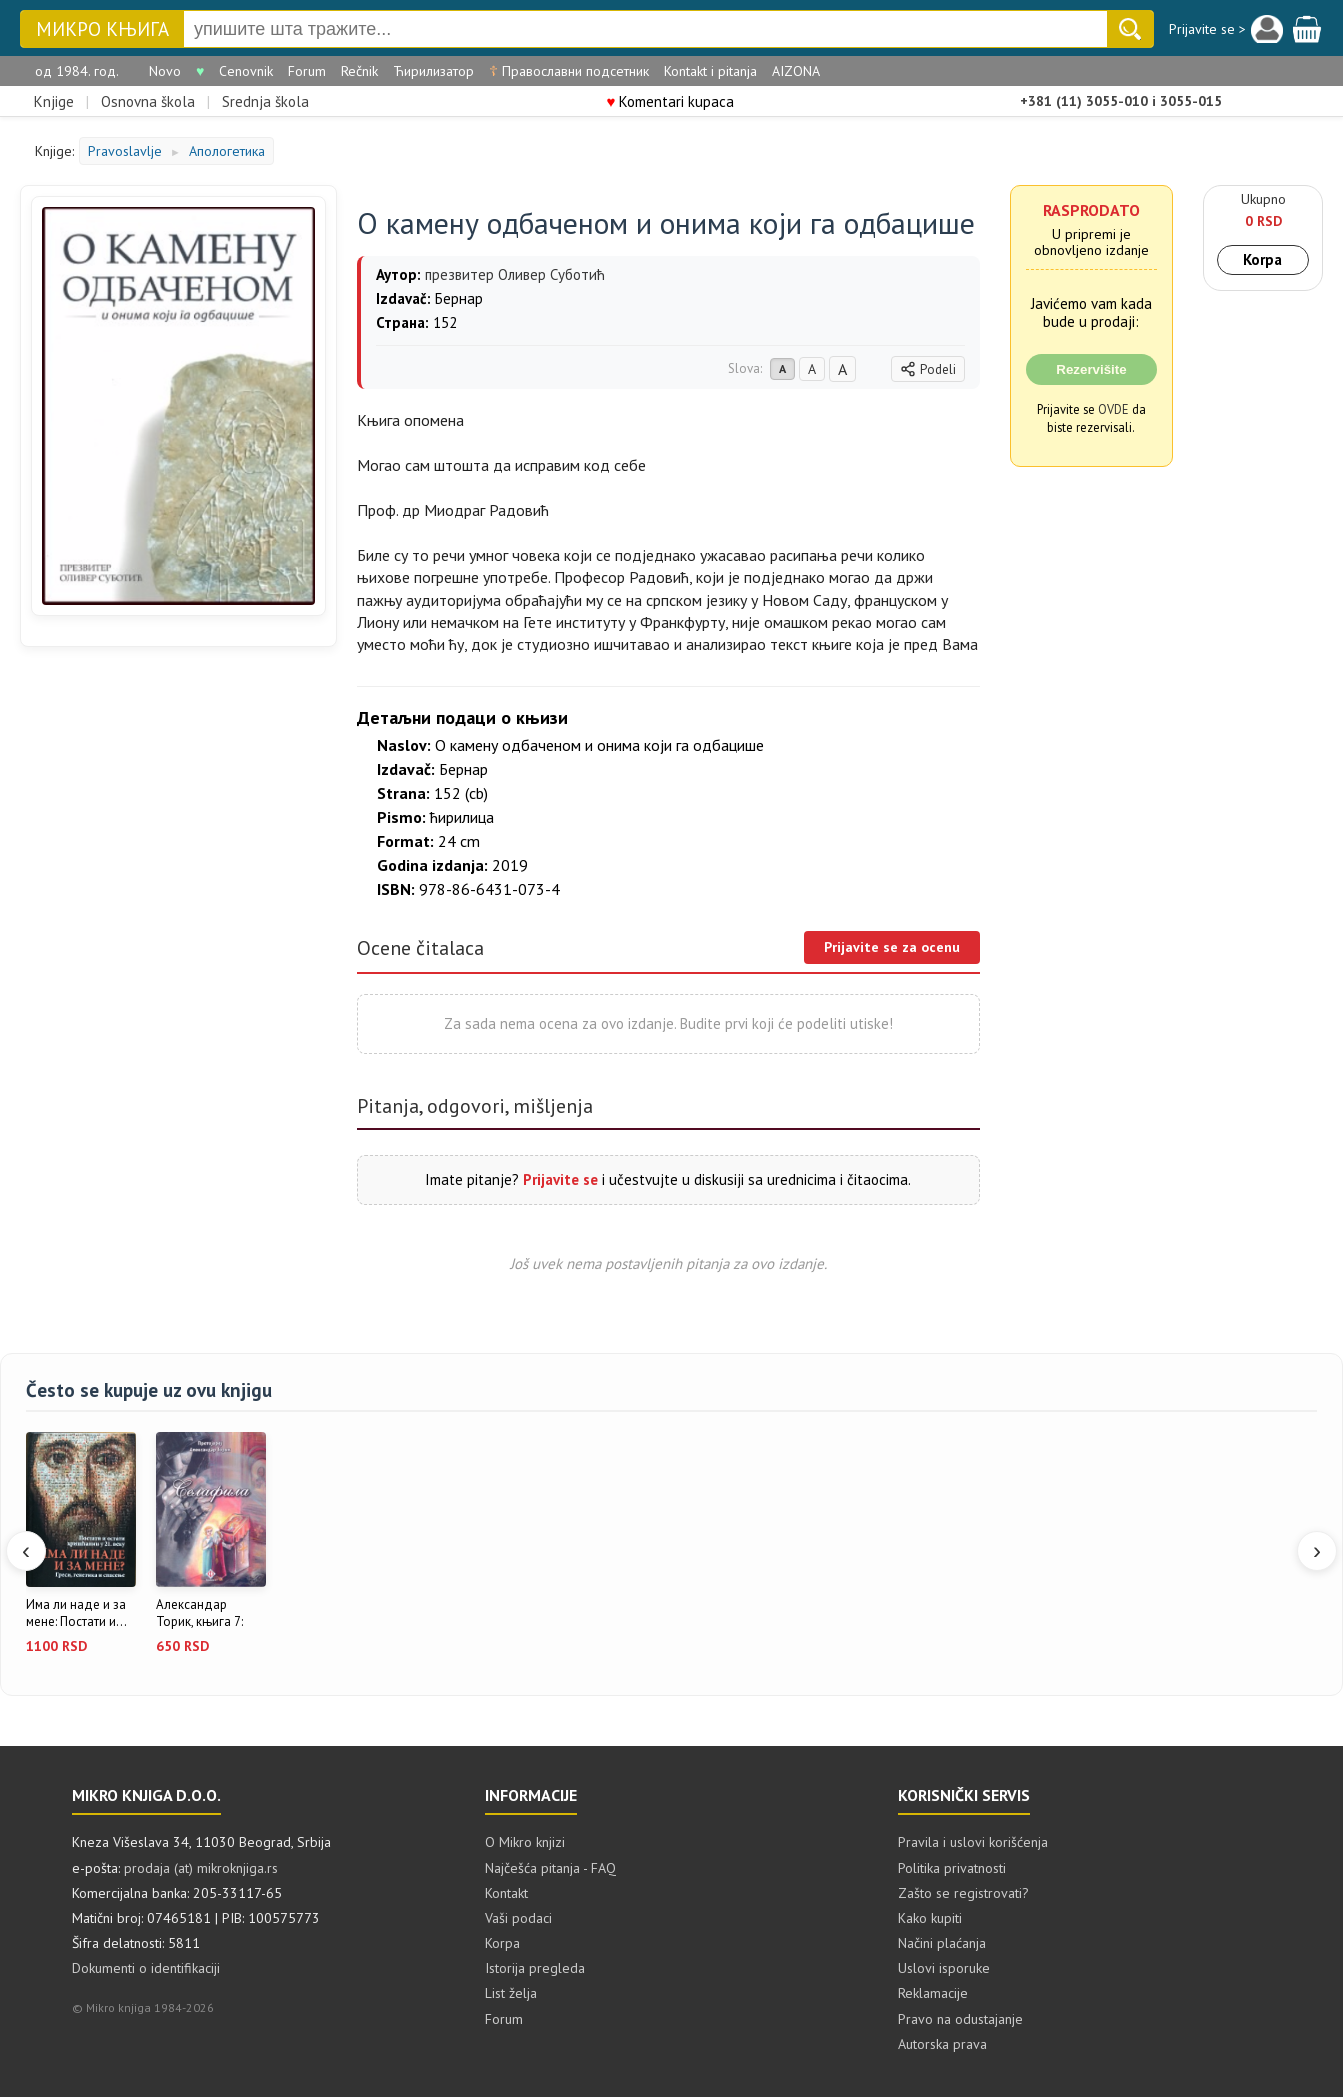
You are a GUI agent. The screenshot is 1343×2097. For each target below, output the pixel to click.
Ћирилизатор (433, 71)
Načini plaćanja (942, 1943)
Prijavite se (560, 1179)
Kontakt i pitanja (710, 71)
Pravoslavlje (125, 151)
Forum (307, 71)
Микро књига (102, 29)
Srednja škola (265, 101)
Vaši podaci (518, 1918)
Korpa (1262, 259)
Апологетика (227, 151)
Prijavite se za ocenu (892, 947)
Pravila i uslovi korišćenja (973, 1842)
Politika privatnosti (952, 1868)
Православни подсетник (569, 71)
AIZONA (796, 71)
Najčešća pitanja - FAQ (550, 1868)
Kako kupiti (930, 1918)
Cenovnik (246, 71)
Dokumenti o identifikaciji (146, 1968)
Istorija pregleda (535, 1968)
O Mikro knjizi (525, 1842)
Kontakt (506, 1893)
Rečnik (359, 71)
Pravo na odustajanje (960, 2019)
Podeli (928, 369)
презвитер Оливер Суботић (515, 274)
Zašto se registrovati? (963, 1893)
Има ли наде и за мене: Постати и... (76, 1613)
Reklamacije (933, 1993)
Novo (165, 71)
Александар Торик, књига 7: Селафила (199, 1614)
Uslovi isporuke (944, 1968)
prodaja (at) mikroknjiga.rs (201, 1868)
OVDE (1113, 409)
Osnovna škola (148, 101)
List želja (511, 1993)
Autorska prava (942, 2044)
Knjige (54, 101)
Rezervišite (1091, 369)
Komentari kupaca (671, 101)
